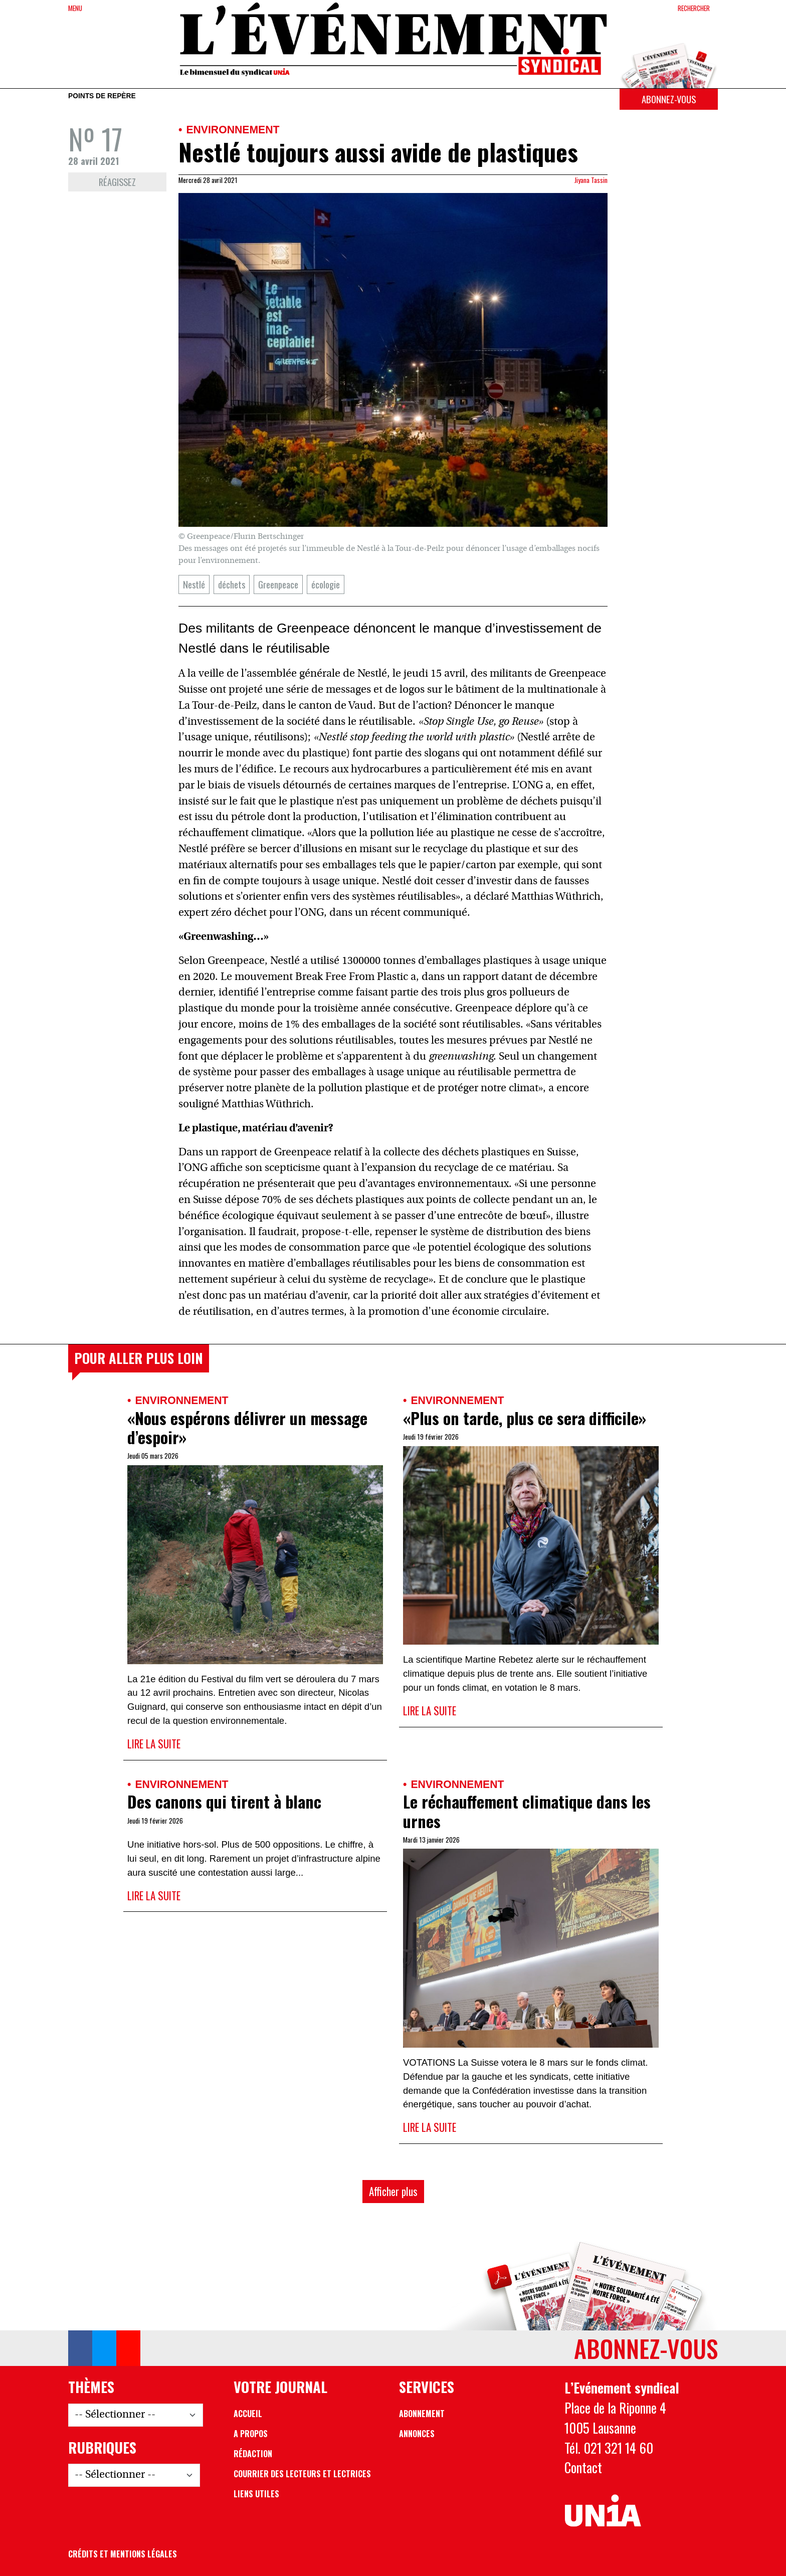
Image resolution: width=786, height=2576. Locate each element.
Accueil (248, 2414)
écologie (325, 584)
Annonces (417, 2434)
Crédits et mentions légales (122, 2554)
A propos (251, 2434)
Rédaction (253, 2454)
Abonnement (422, 2414)
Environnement (232, 129)
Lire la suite (153, 1743)
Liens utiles (256, 2494)
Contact (583, 2467)
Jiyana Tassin (591, 180)
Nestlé (194, 584)
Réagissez (117, 181)
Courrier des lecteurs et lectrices (302, 2474)
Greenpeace (278, 584)
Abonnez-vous (669, 99)
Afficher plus (393, 2191)
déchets (231, 584)
